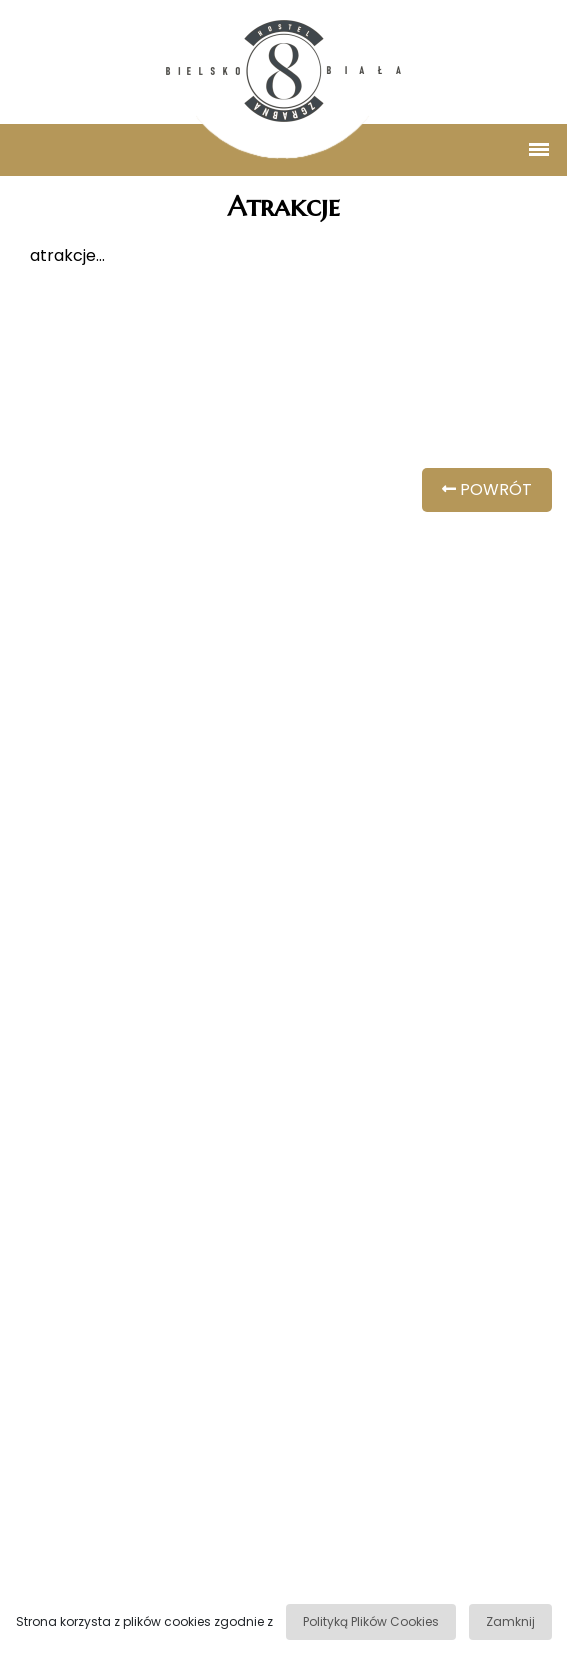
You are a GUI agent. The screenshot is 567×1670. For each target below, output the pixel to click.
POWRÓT (487, 489)
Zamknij (510, 1621)
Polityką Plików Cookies (371, 1621)
